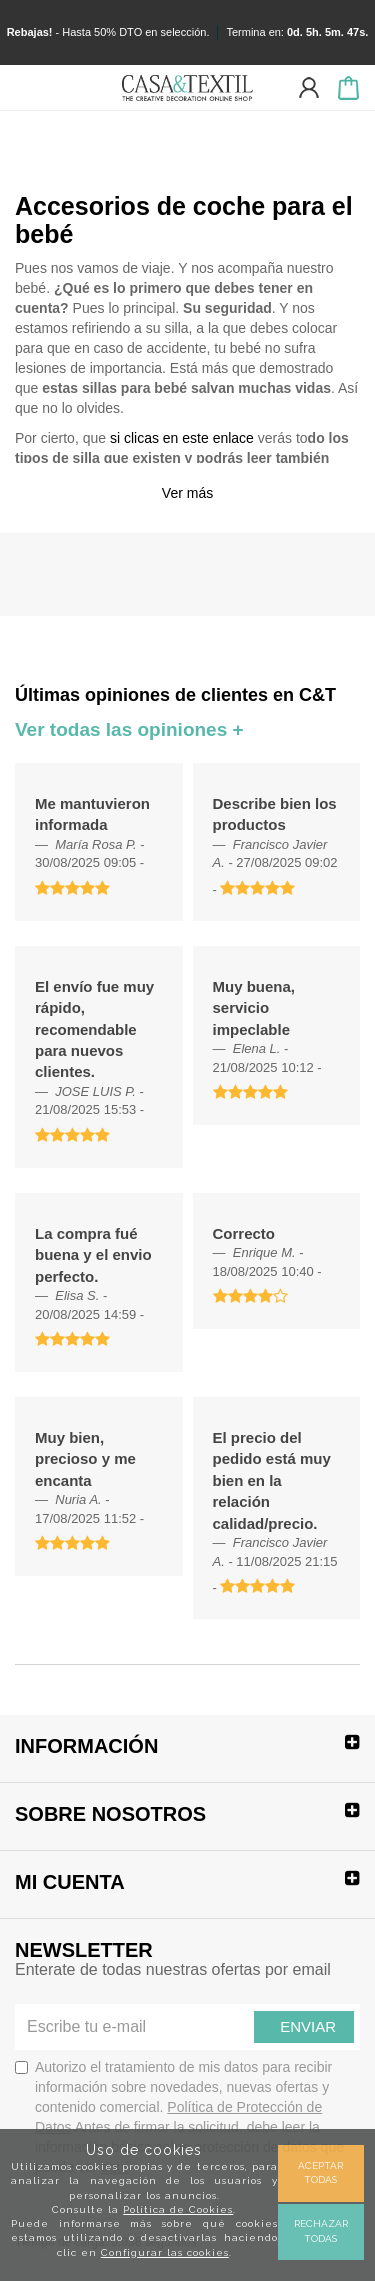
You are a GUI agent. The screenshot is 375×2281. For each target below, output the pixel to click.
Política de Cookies (178, 2209)
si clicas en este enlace (182, 438)
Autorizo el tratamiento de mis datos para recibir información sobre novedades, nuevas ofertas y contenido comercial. (179, 2117)
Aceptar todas (320, 2172)
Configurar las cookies (165, 2252)
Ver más (187, 493)
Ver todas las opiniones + (129, 729)
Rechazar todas (321, 2230)
